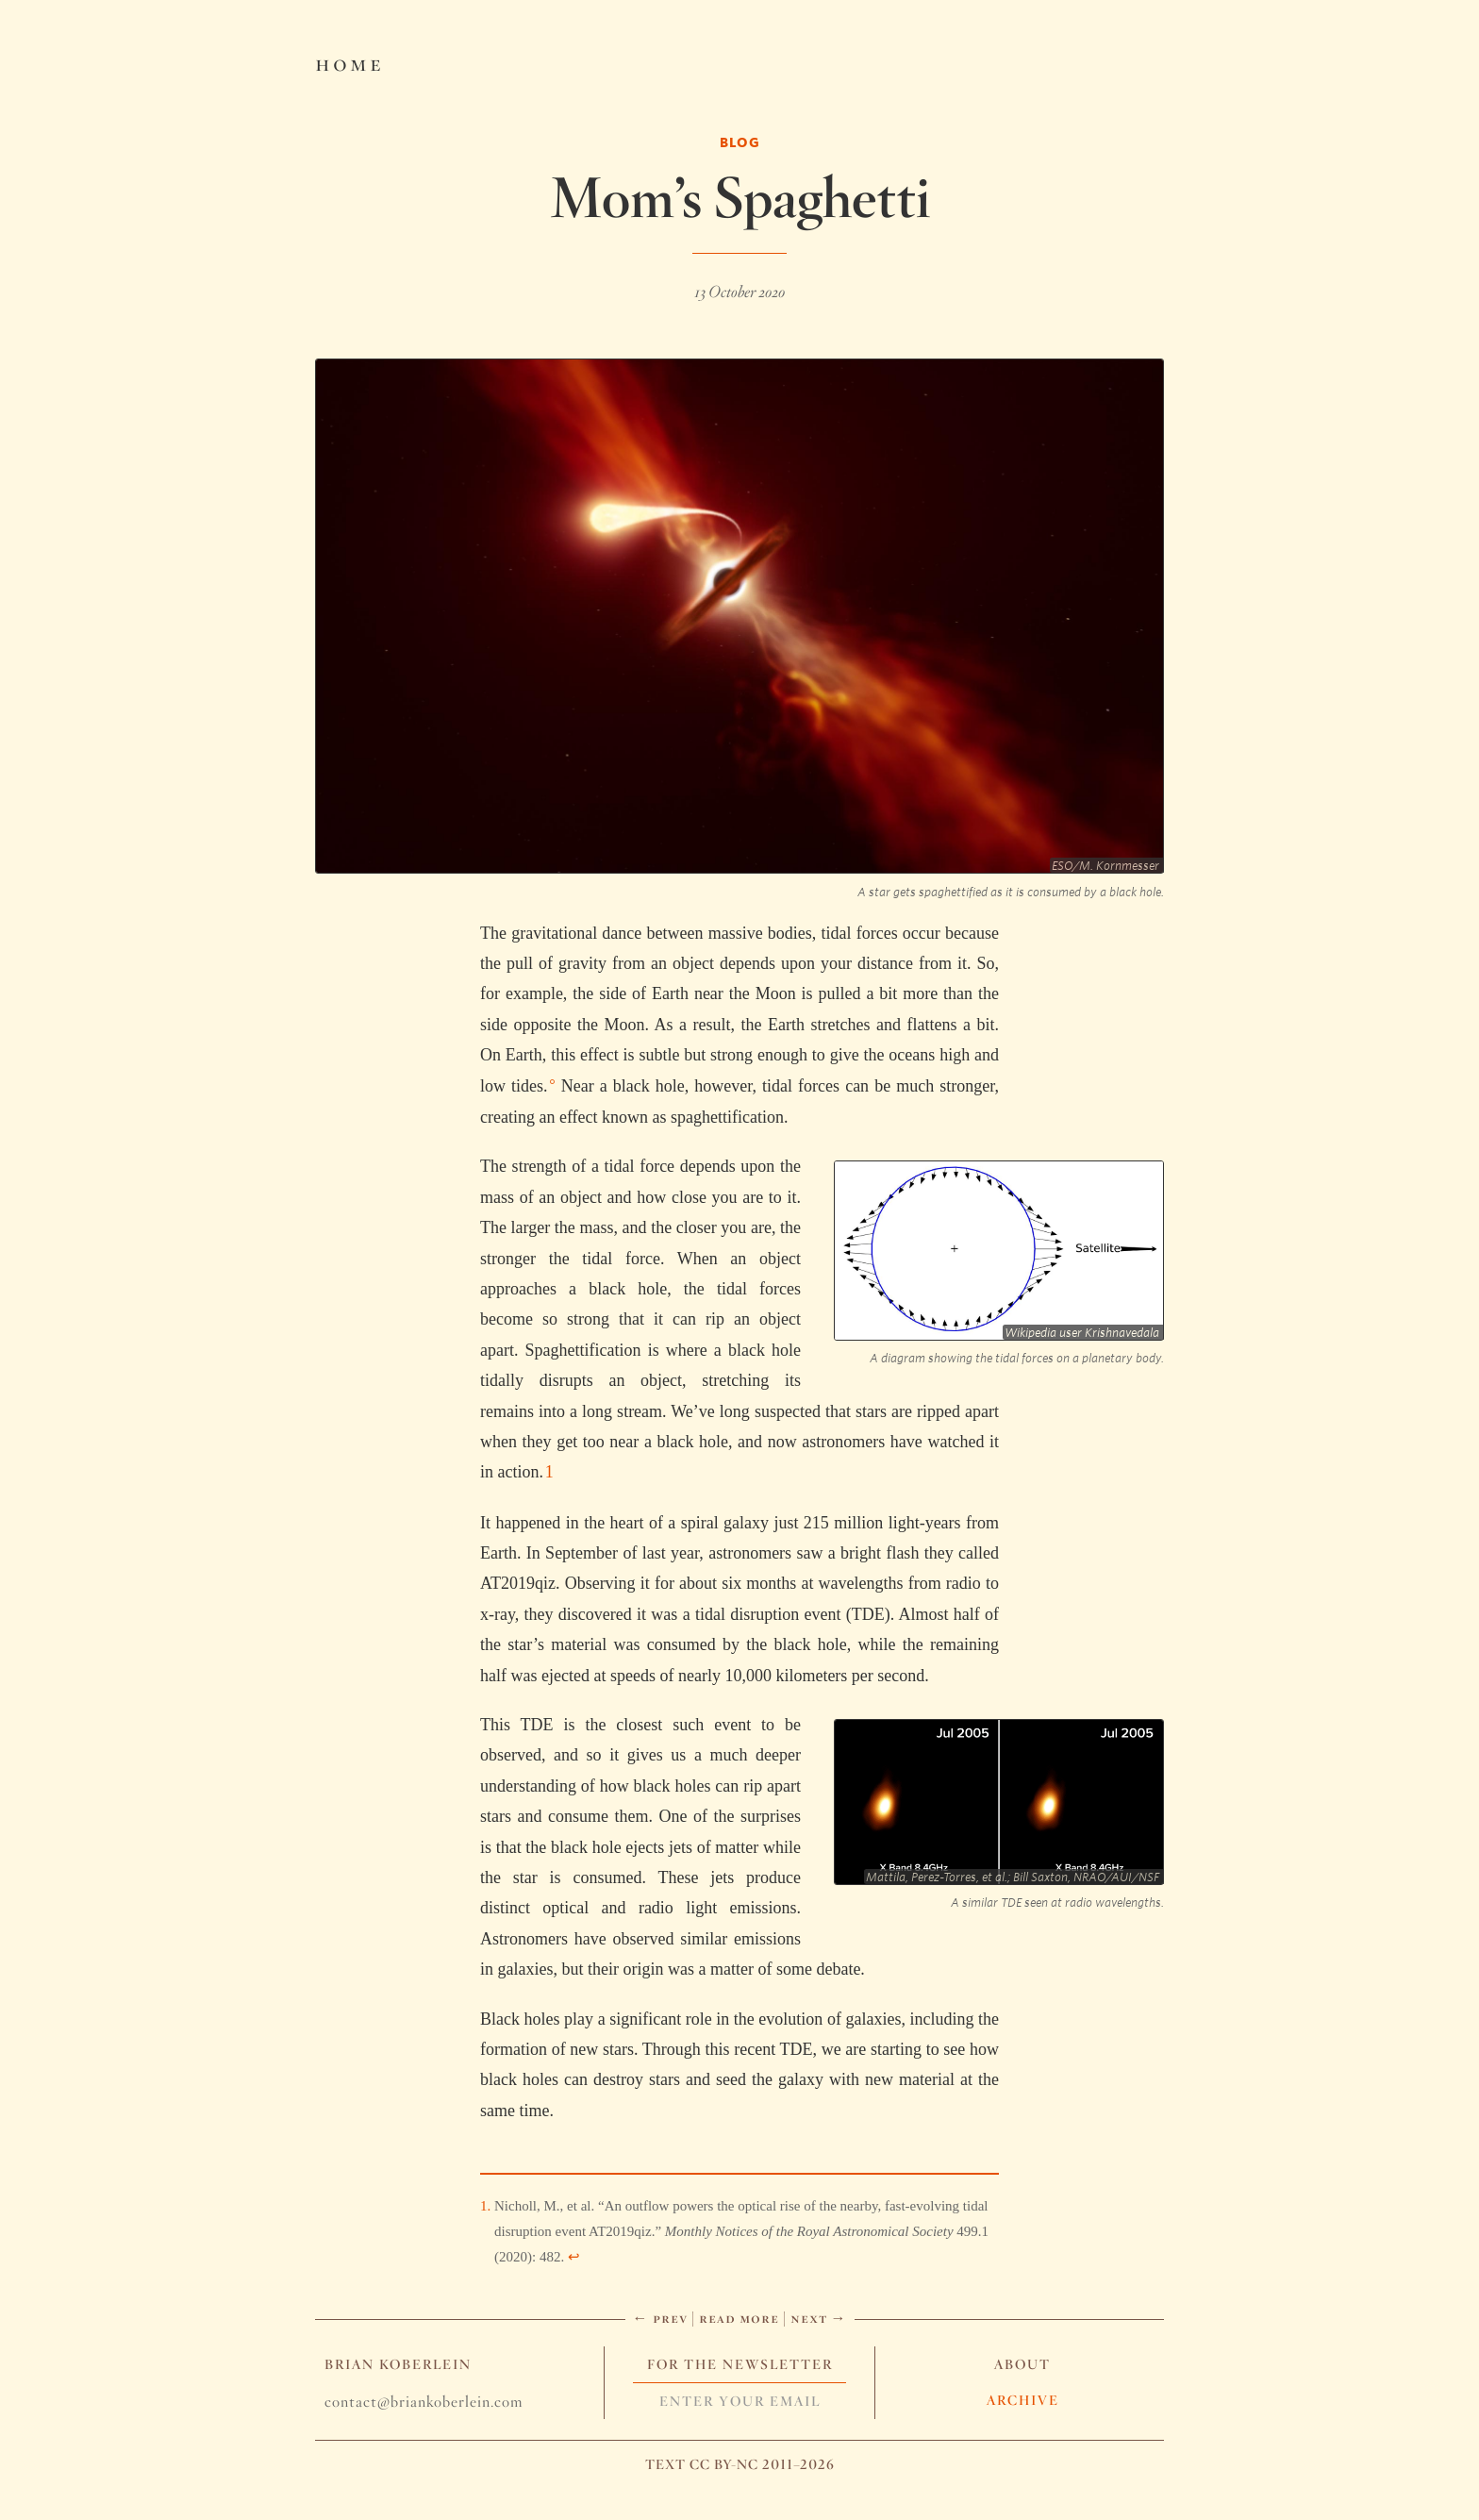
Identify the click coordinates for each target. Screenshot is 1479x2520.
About (1022, 2364)
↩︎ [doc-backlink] (574, 2256)
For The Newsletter (740, 2364)
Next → (818, 2318)
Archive (1023, 2400)
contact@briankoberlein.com (423, 2402)
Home (349, 62)
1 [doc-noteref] (549, 1471)
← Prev (660, 2318)
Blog (740, 142)
